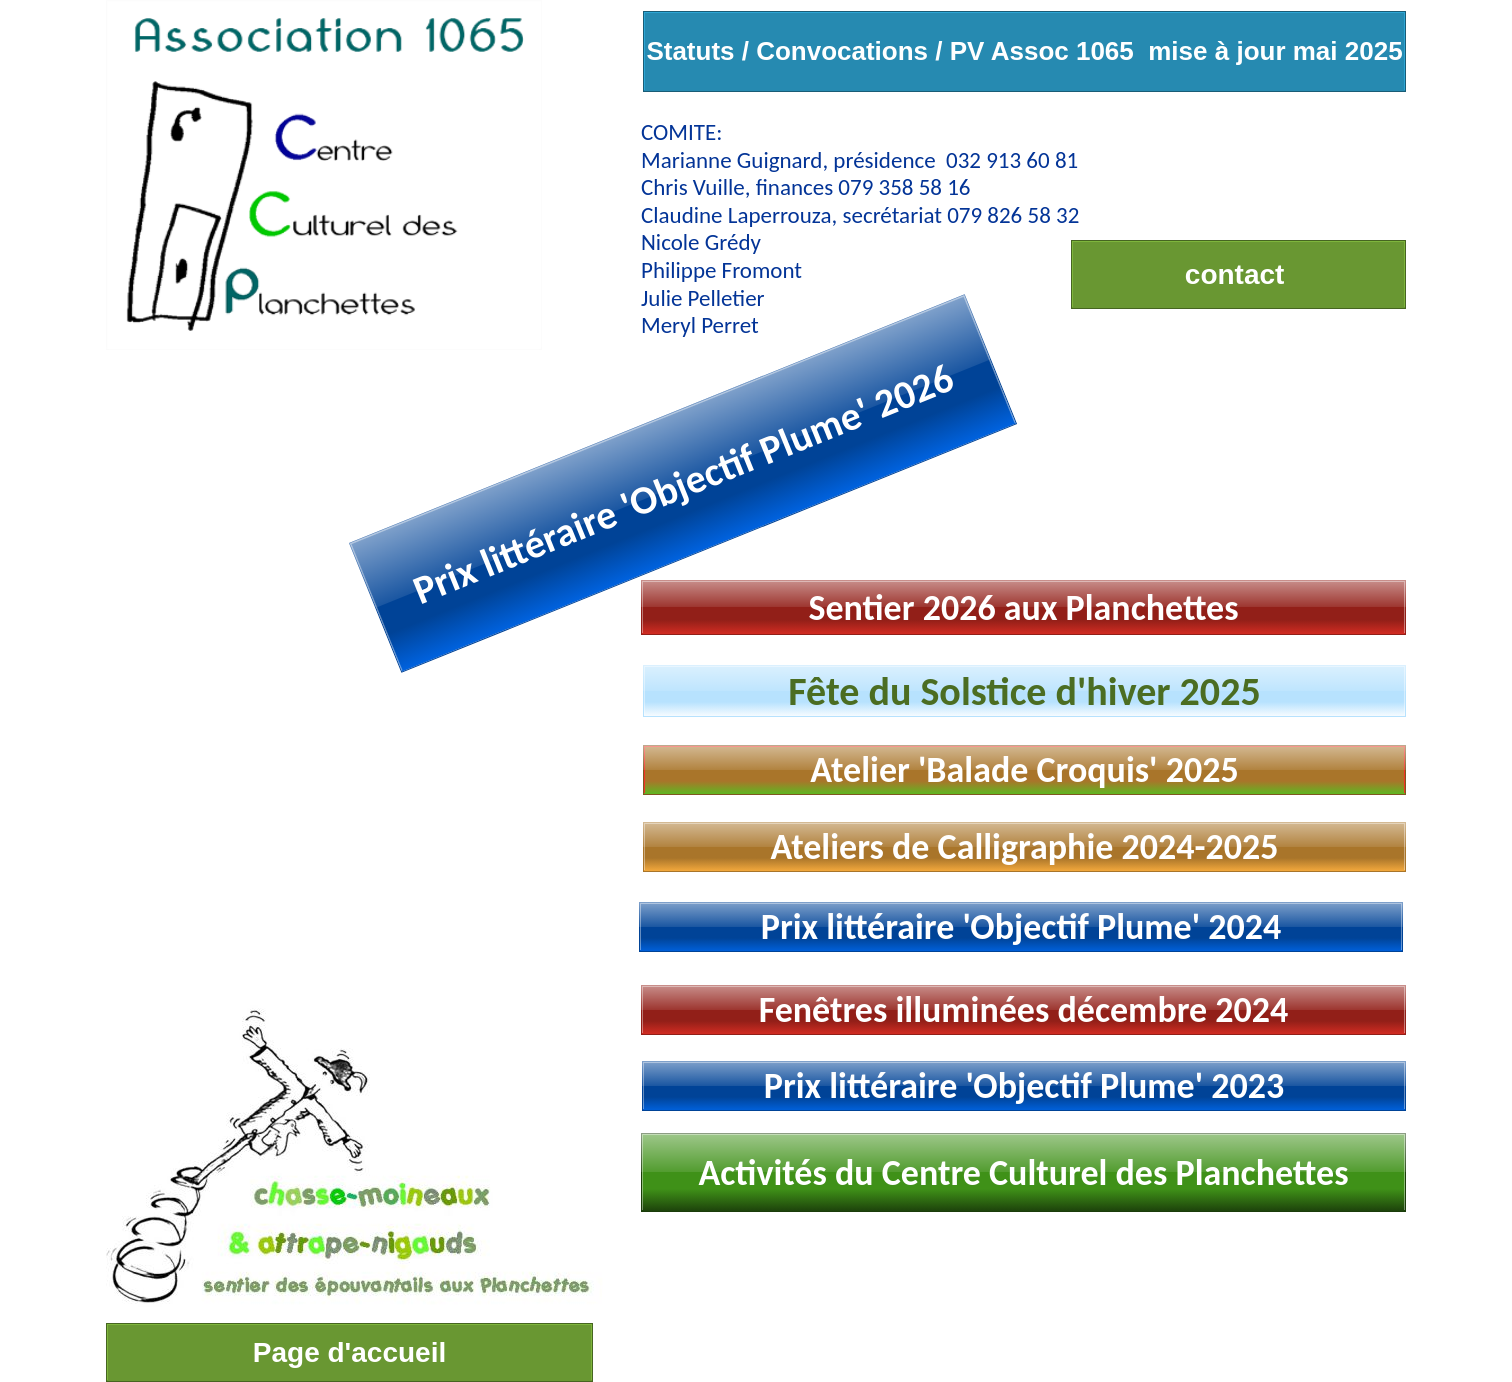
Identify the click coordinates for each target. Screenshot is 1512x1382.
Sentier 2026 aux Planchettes (1023, 608)
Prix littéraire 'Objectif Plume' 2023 (1024, 1086)
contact (1238, 274)
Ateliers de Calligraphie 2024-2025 (1024, 847)
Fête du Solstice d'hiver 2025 (1024, 691)
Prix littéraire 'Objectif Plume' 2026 (683, 483)
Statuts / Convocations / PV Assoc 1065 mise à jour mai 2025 (1024, 51)
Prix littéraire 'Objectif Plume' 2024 (1021, 927)
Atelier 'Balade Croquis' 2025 (1024, 770)
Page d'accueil (349, 1352)
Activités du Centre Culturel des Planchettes (1023, 1173)
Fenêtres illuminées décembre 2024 (1024, 1010)
